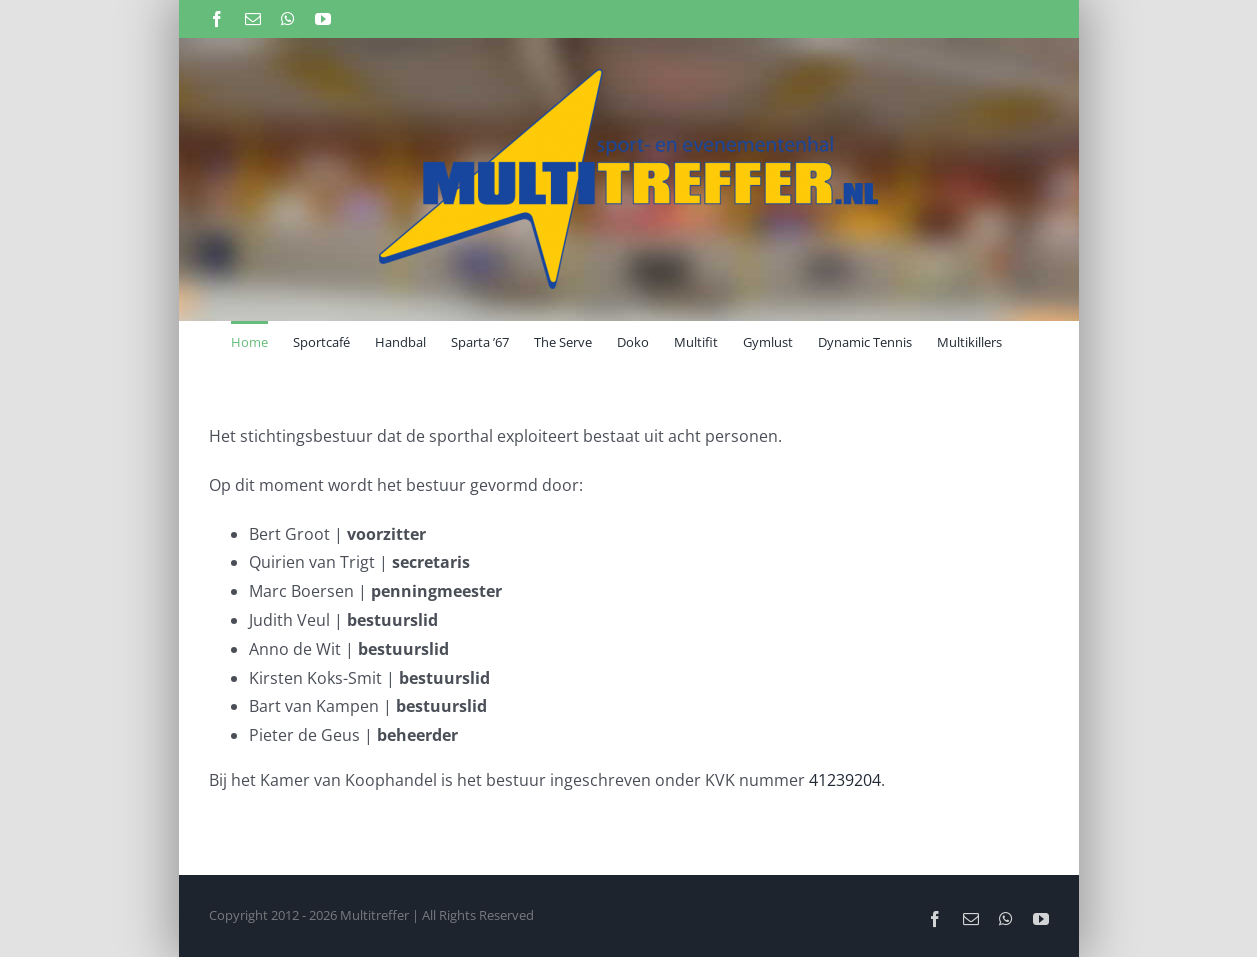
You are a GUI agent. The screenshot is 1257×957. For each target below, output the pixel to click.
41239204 (845, 780)
